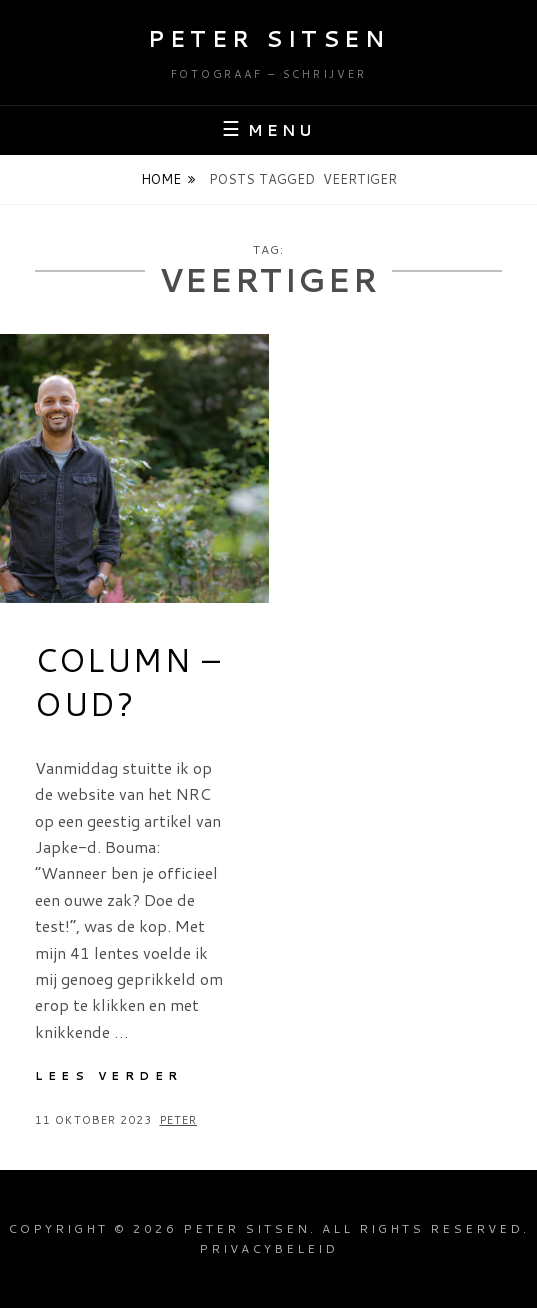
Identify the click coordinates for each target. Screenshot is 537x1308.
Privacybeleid (268, 1248)
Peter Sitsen (268, 38)
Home (161, 179)
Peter (179, 1120)
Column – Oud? (128, 682)
